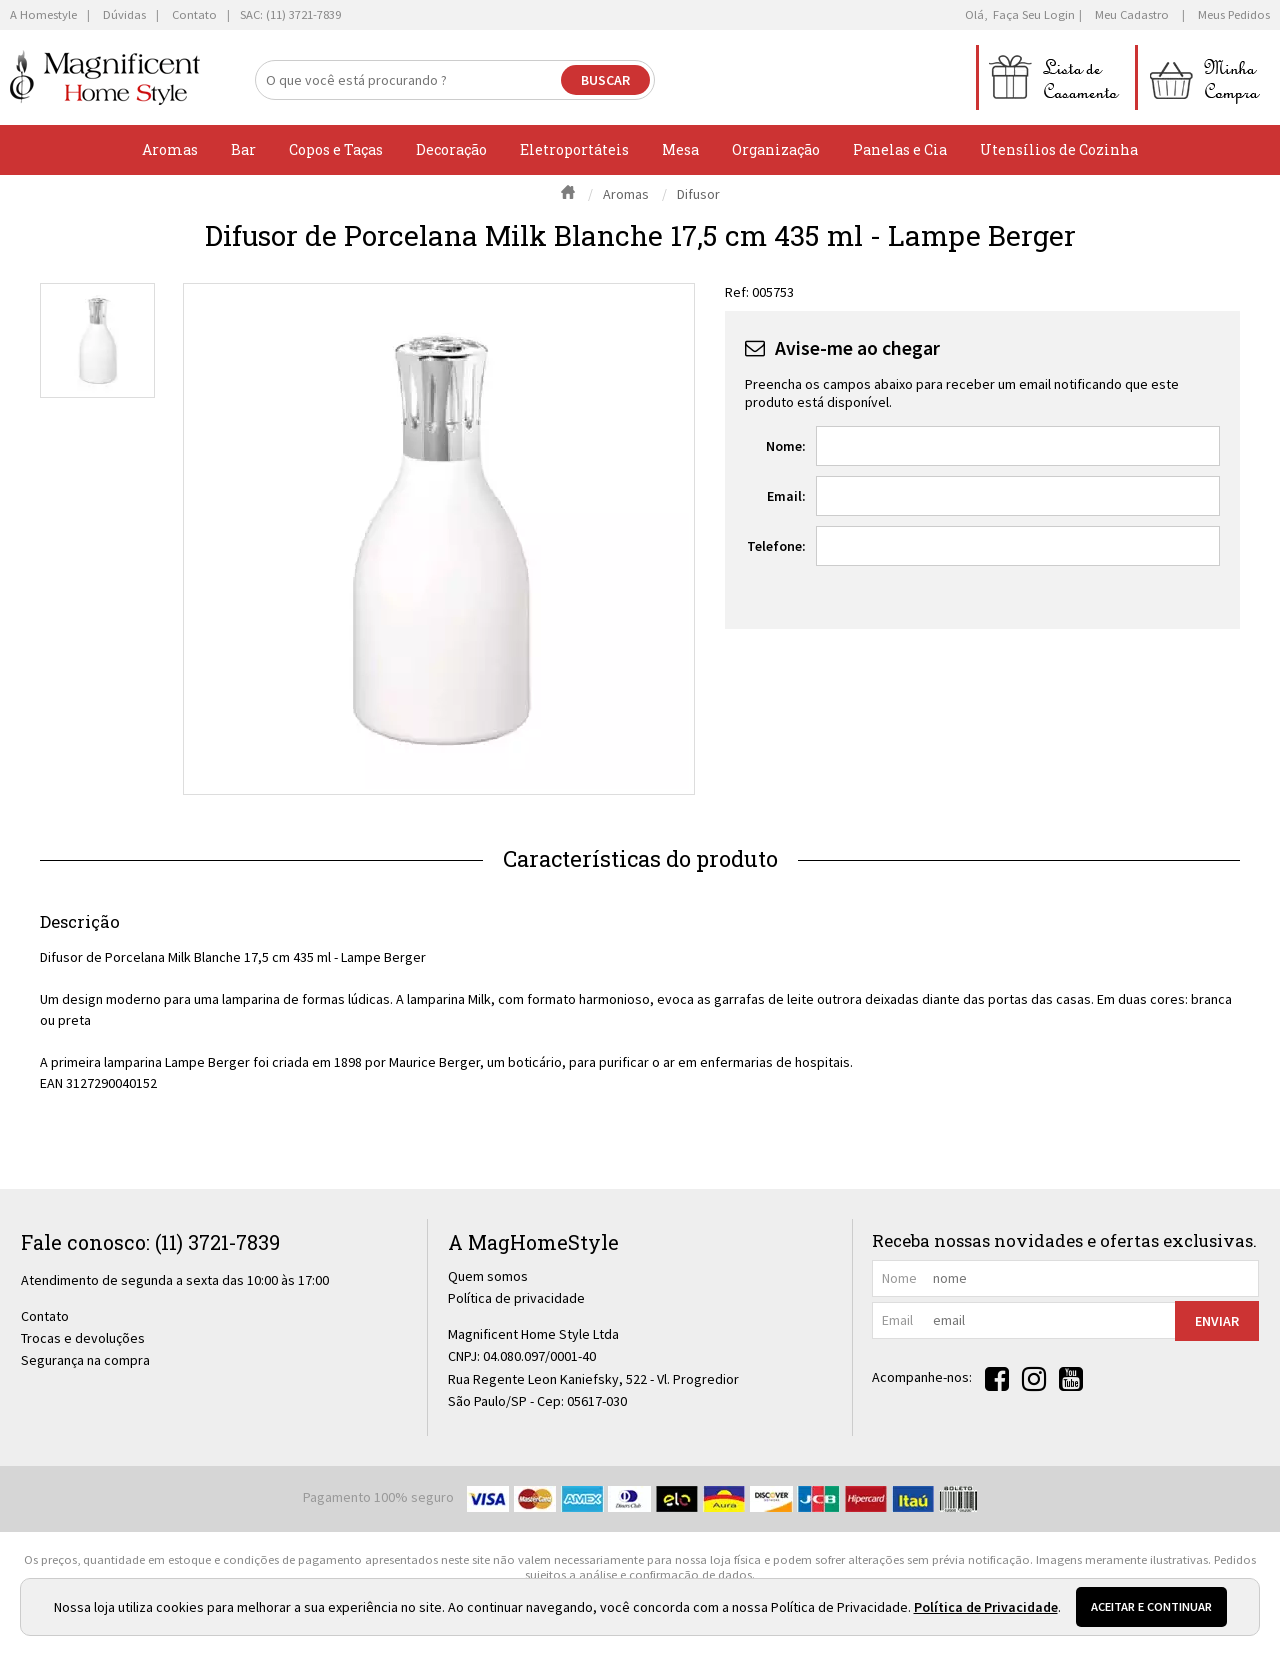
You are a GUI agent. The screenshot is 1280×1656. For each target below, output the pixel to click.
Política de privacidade (516, 1298)
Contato (45, 1316)
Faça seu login (1034, 14)
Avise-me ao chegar (857, 348)
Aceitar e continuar (1151, 1606)
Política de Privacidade (986, 1607)
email (897, 1320)
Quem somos (488, 1276)
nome (899, 1278)
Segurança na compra (85, 1360)
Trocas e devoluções (83, 1338)
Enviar (1217, 1321)
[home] (105, 77)
